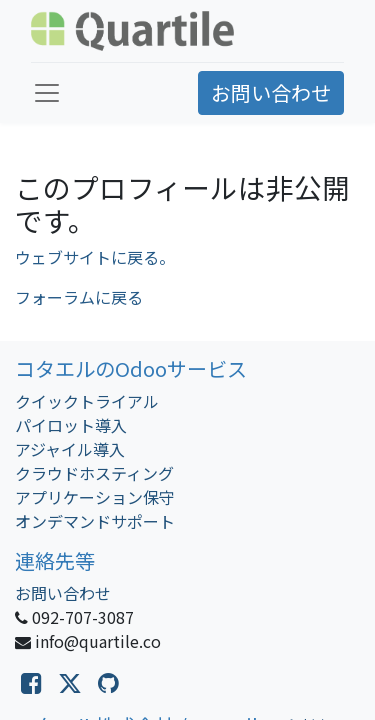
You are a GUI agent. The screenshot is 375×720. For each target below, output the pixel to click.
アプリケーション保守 (95, 497)
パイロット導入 (71, 425)
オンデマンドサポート (95, 521)
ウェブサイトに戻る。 (95, 257)
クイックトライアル (87, 401)
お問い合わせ (271, 92)
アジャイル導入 (70, 449)
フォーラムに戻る (79, 297)
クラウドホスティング (94, 473)
